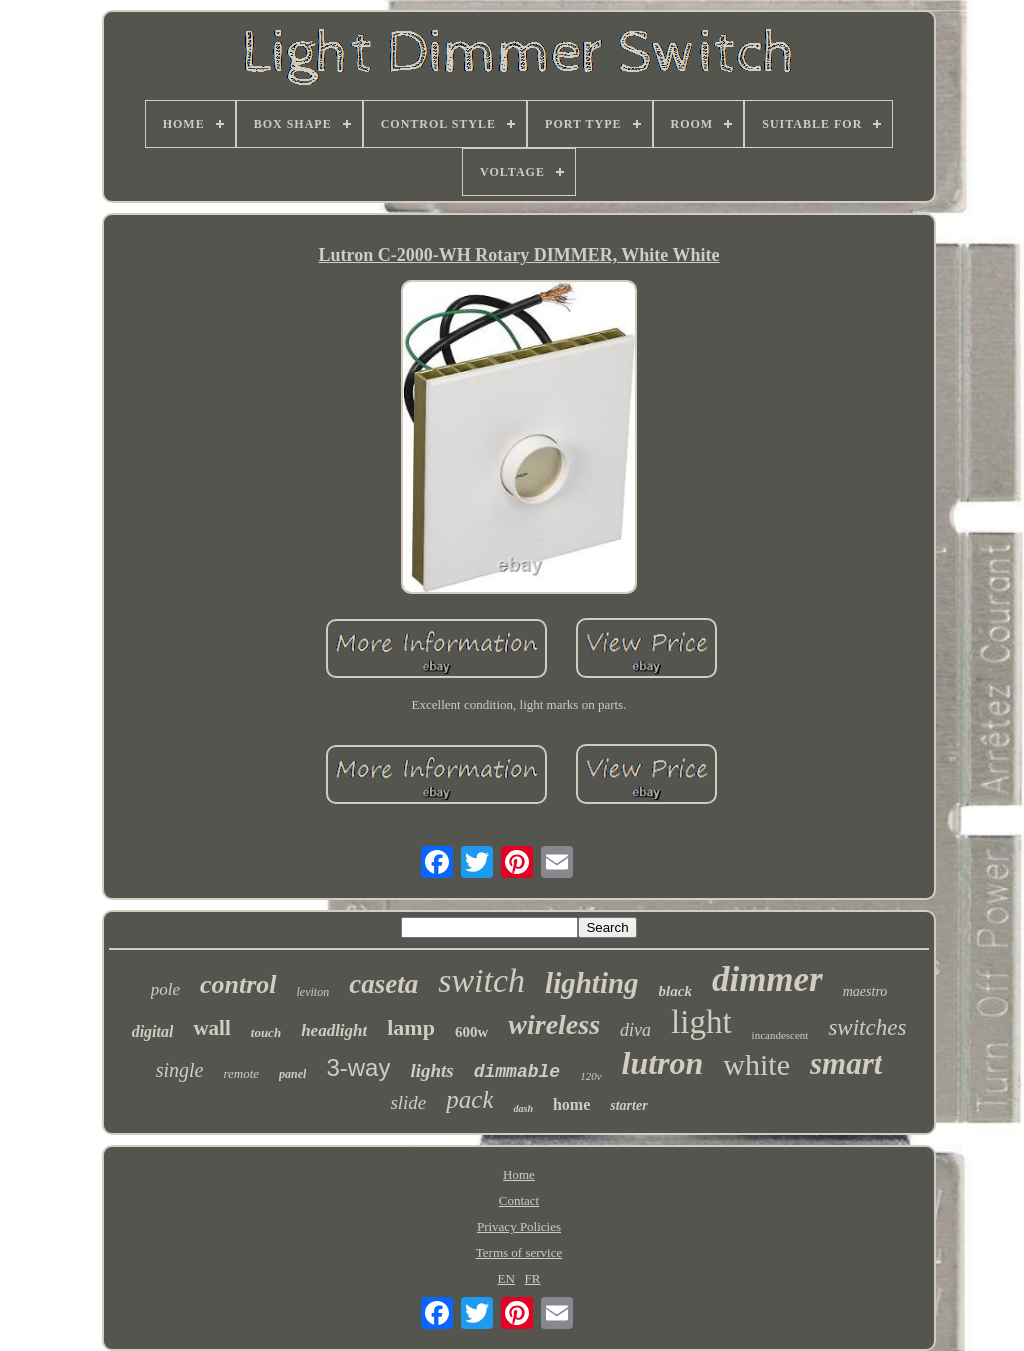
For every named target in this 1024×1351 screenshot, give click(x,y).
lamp (411, 1027)
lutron (663, 1063)
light (701, 1022)
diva (635, 1030)
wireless (554, 1024)
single (180, 1070)
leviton (313, 992)
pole (165, 989)
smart (846, 1063)
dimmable (517, 1072)
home (571, 1104)
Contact (519, 1200)
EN (506, 1278)
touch (266, 1032)
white (756, 1064)
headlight (334, 1030)
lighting (592, 983)
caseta (383, 984)
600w (471, 1032)
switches (867, 1027)
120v (590, 1076)
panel (292, 1074)
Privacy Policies (519, 1226)
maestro (865, 991)
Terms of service (519, 1252)
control (238, 984)
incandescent (780, 1035)
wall (211, 1028)
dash (522, 1108)
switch (481, 980)
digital (153, 1031)
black (675, 991)
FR (533, 1278)
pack (469, 1099)
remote (241, 1073)
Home (519, 1174)
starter (628, 1105)
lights (431, 1070)
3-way (358, 1067)
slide (408, 1102)
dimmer (767, 979)
